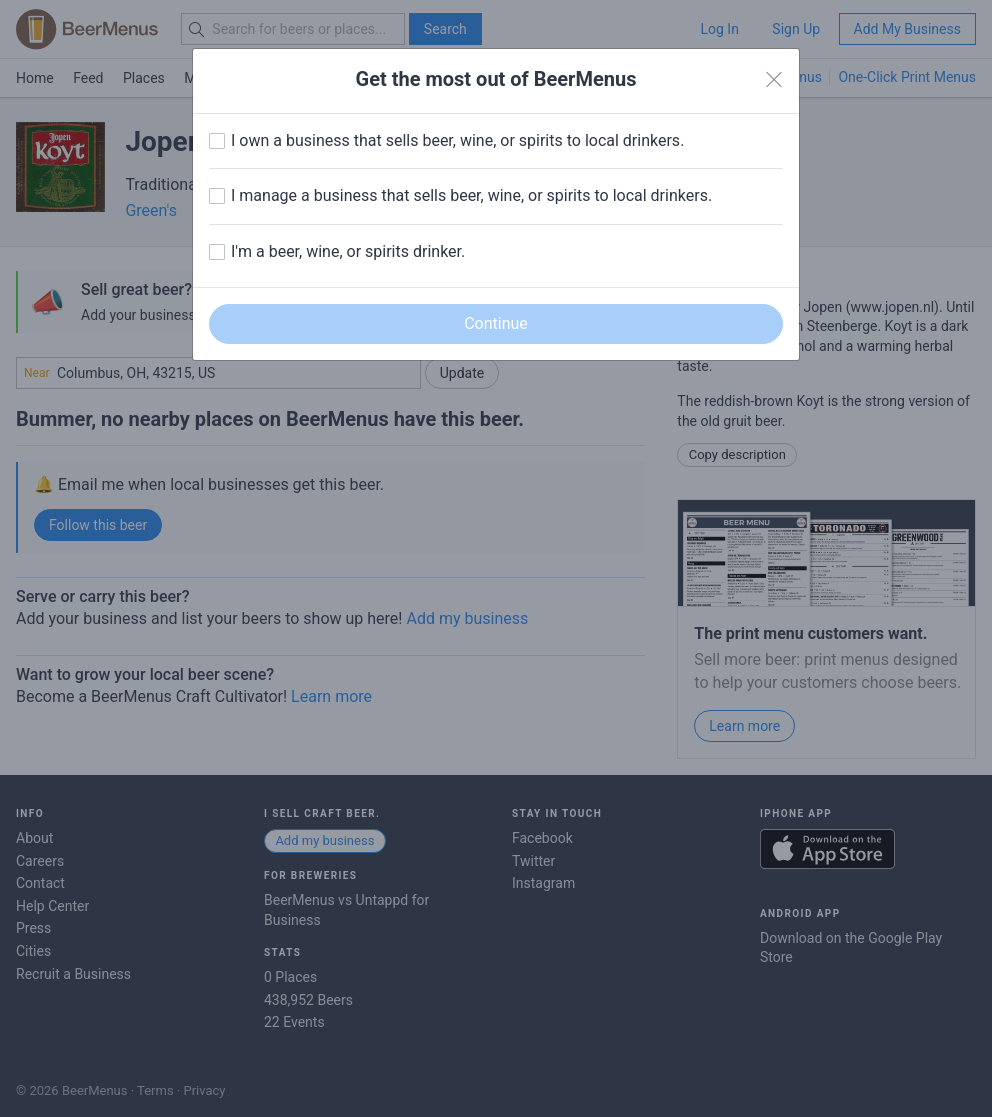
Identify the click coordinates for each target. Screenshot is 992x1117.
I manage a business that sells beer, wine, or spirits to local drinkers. (471, 195)
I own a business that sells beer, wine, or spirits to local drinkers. (457, 140)
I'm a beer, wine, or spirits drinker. (348, 251)
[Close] (774, 80)
